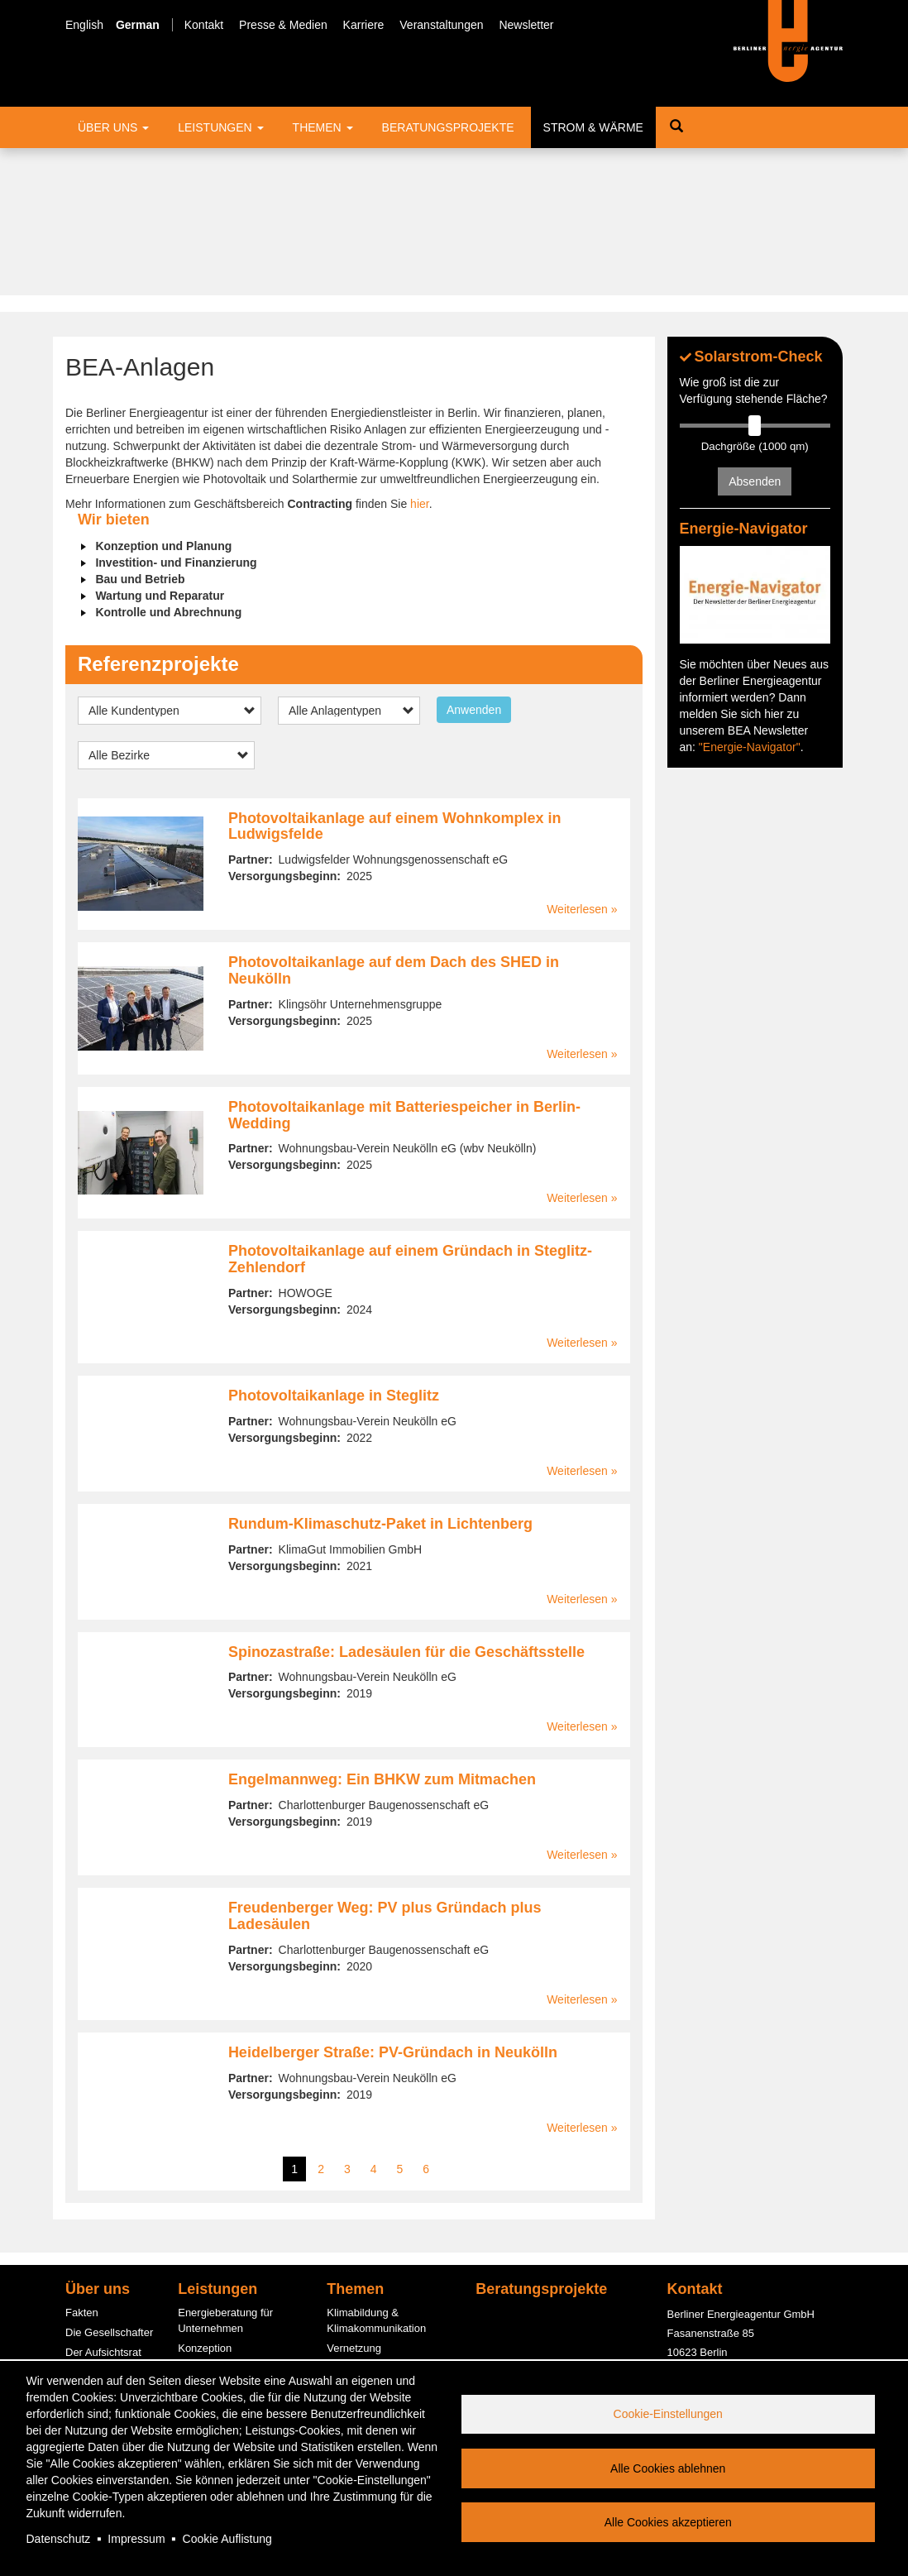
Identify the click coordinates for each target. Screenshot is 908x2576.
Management (96, 2223)
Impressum (136, 2538)
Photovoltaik (356, 2343)
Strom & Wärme (593, 127)
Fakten (81, 2165)
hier (419, 356)
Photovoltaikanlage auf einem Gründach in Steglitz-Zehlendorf (410, 1111)
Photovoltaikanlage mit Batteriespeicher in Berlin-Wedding (404, 967)
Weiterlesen (577, 761)
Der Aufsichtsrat (103, 2204)
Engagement (96, 2282)
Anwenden (474, 561)
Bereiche (86, 2263)
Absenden (755, 334)
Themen (323, 127)
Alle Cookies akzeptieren (668, 2522)
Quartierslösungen (370, 2324)
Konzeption (205, 2200)
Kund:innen (92, 2302)
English (84, 24)
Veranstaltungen (441, 24)
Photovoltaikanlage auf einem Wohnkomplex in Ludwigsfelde (395, 678)
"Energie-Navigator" (749, 599)
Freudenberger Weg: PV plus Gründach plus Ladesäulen (385, 1767)
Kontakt (203, 24)
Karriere (364, 24)
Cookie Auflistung (227, 2538)
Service (83, 2340)
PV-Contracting (214, 2347)
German (138, 24)
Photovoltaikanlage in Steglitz (333, 1247)
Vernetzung (354, 2200)
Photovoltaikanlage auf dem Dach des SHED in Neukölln (393, 823)
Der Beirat (89, 2243)
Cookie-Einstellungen (668, 2413)
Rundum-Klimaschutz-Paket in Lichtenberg (380, 1375)
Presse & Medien (283, 24)
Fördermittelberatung (228, 2239)
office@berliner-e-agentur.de (735, 2261)
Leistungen (220, 127)
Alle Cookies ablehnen (667, 2468)
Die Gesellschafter (109, 2184)
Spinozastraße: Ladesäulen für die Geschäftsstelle (406, 1504)
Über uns (113, 127)
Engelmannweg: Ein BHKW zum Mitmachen (382, 1632)
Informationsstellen (223, 2219)
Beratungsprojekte (448, 127)
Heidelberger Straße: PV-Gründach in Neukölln (392, 1904)
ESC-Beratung (212, 2259)
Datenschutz (58, 2538)
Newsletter (526, 24)
